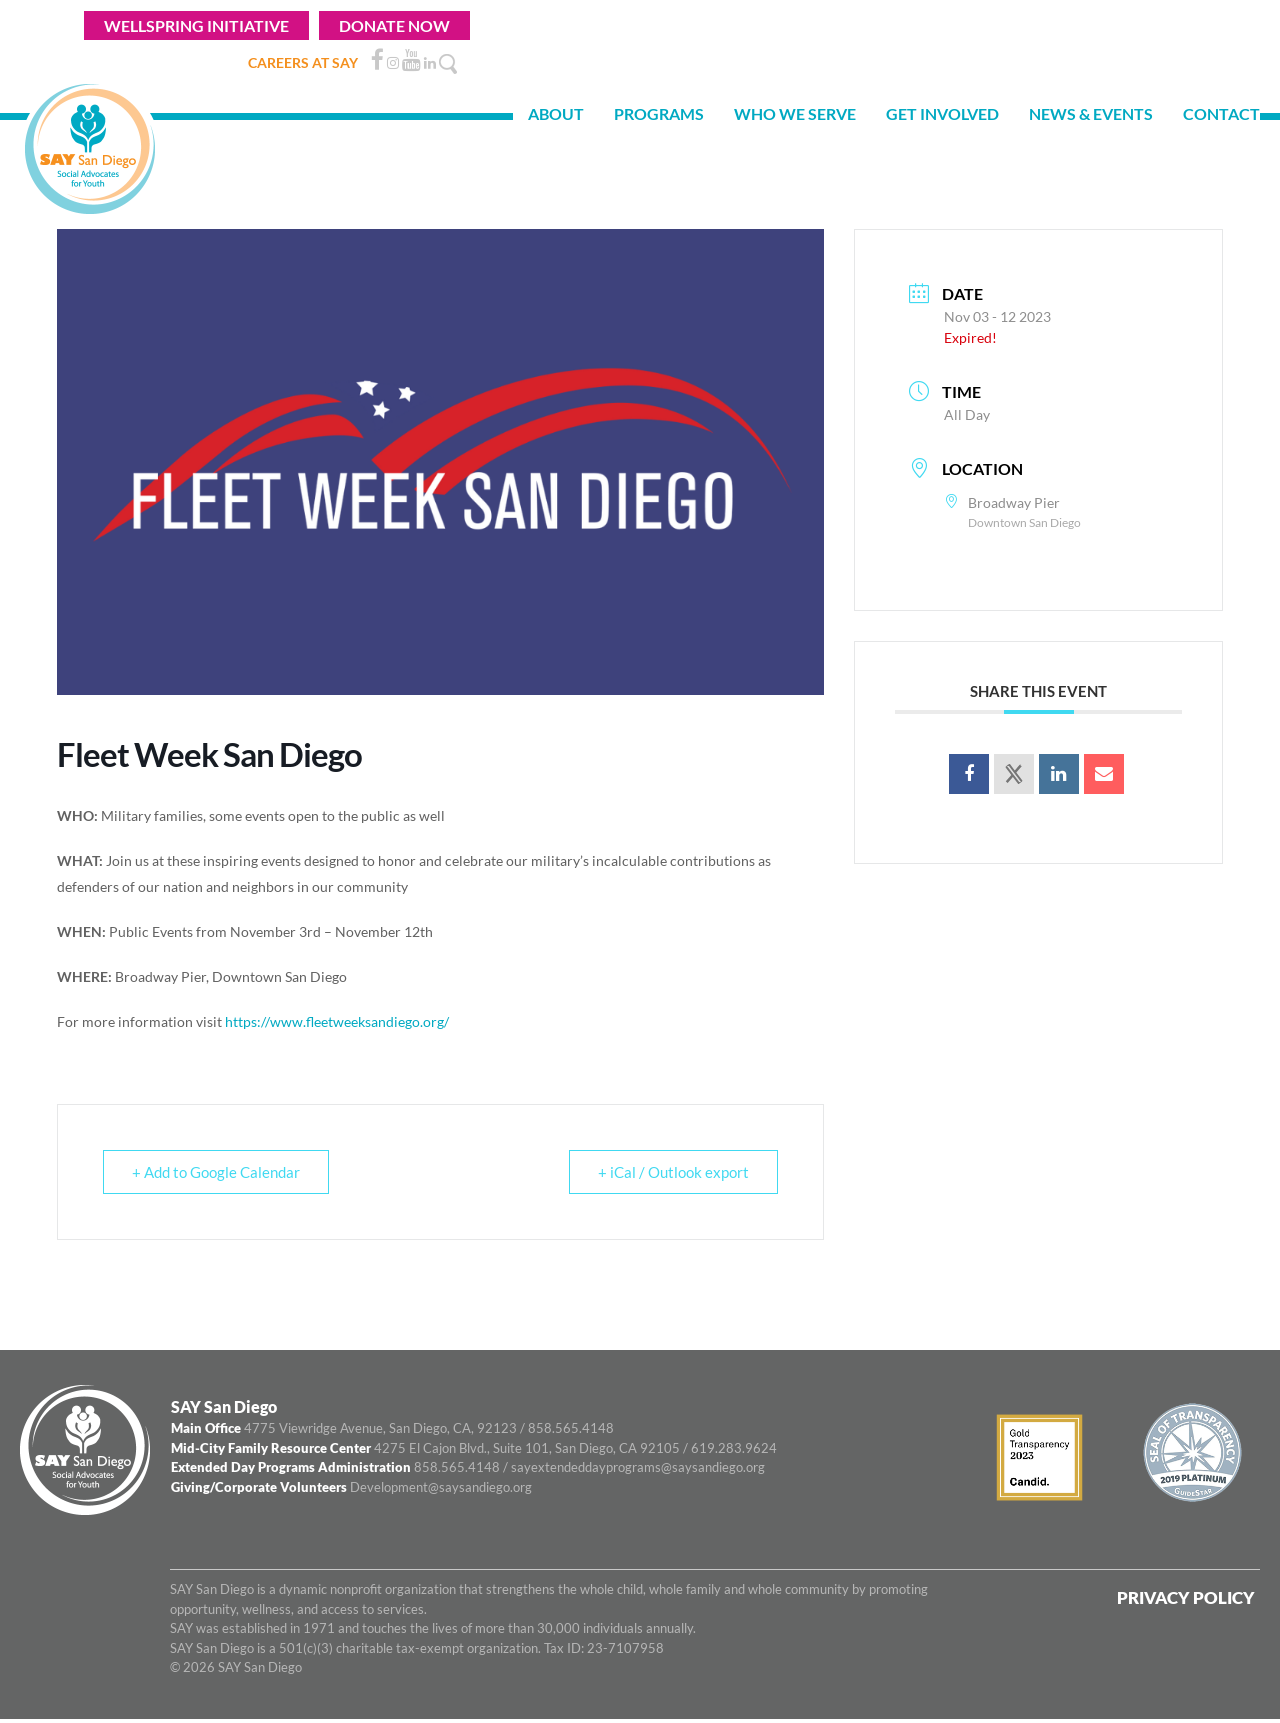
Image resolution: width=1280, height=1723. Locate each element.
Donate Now (394, 25)
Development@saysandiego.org (441, 1487)
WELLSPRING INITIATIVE (196, 25)
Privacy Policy (1186, 1597)
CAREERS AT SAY (303, 62)
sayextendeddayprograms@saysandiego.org (638, 1467)
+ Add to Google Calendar (216, 1172)
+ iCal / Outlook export (673, 1172)
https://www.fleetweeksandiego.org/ (337, 1021)
